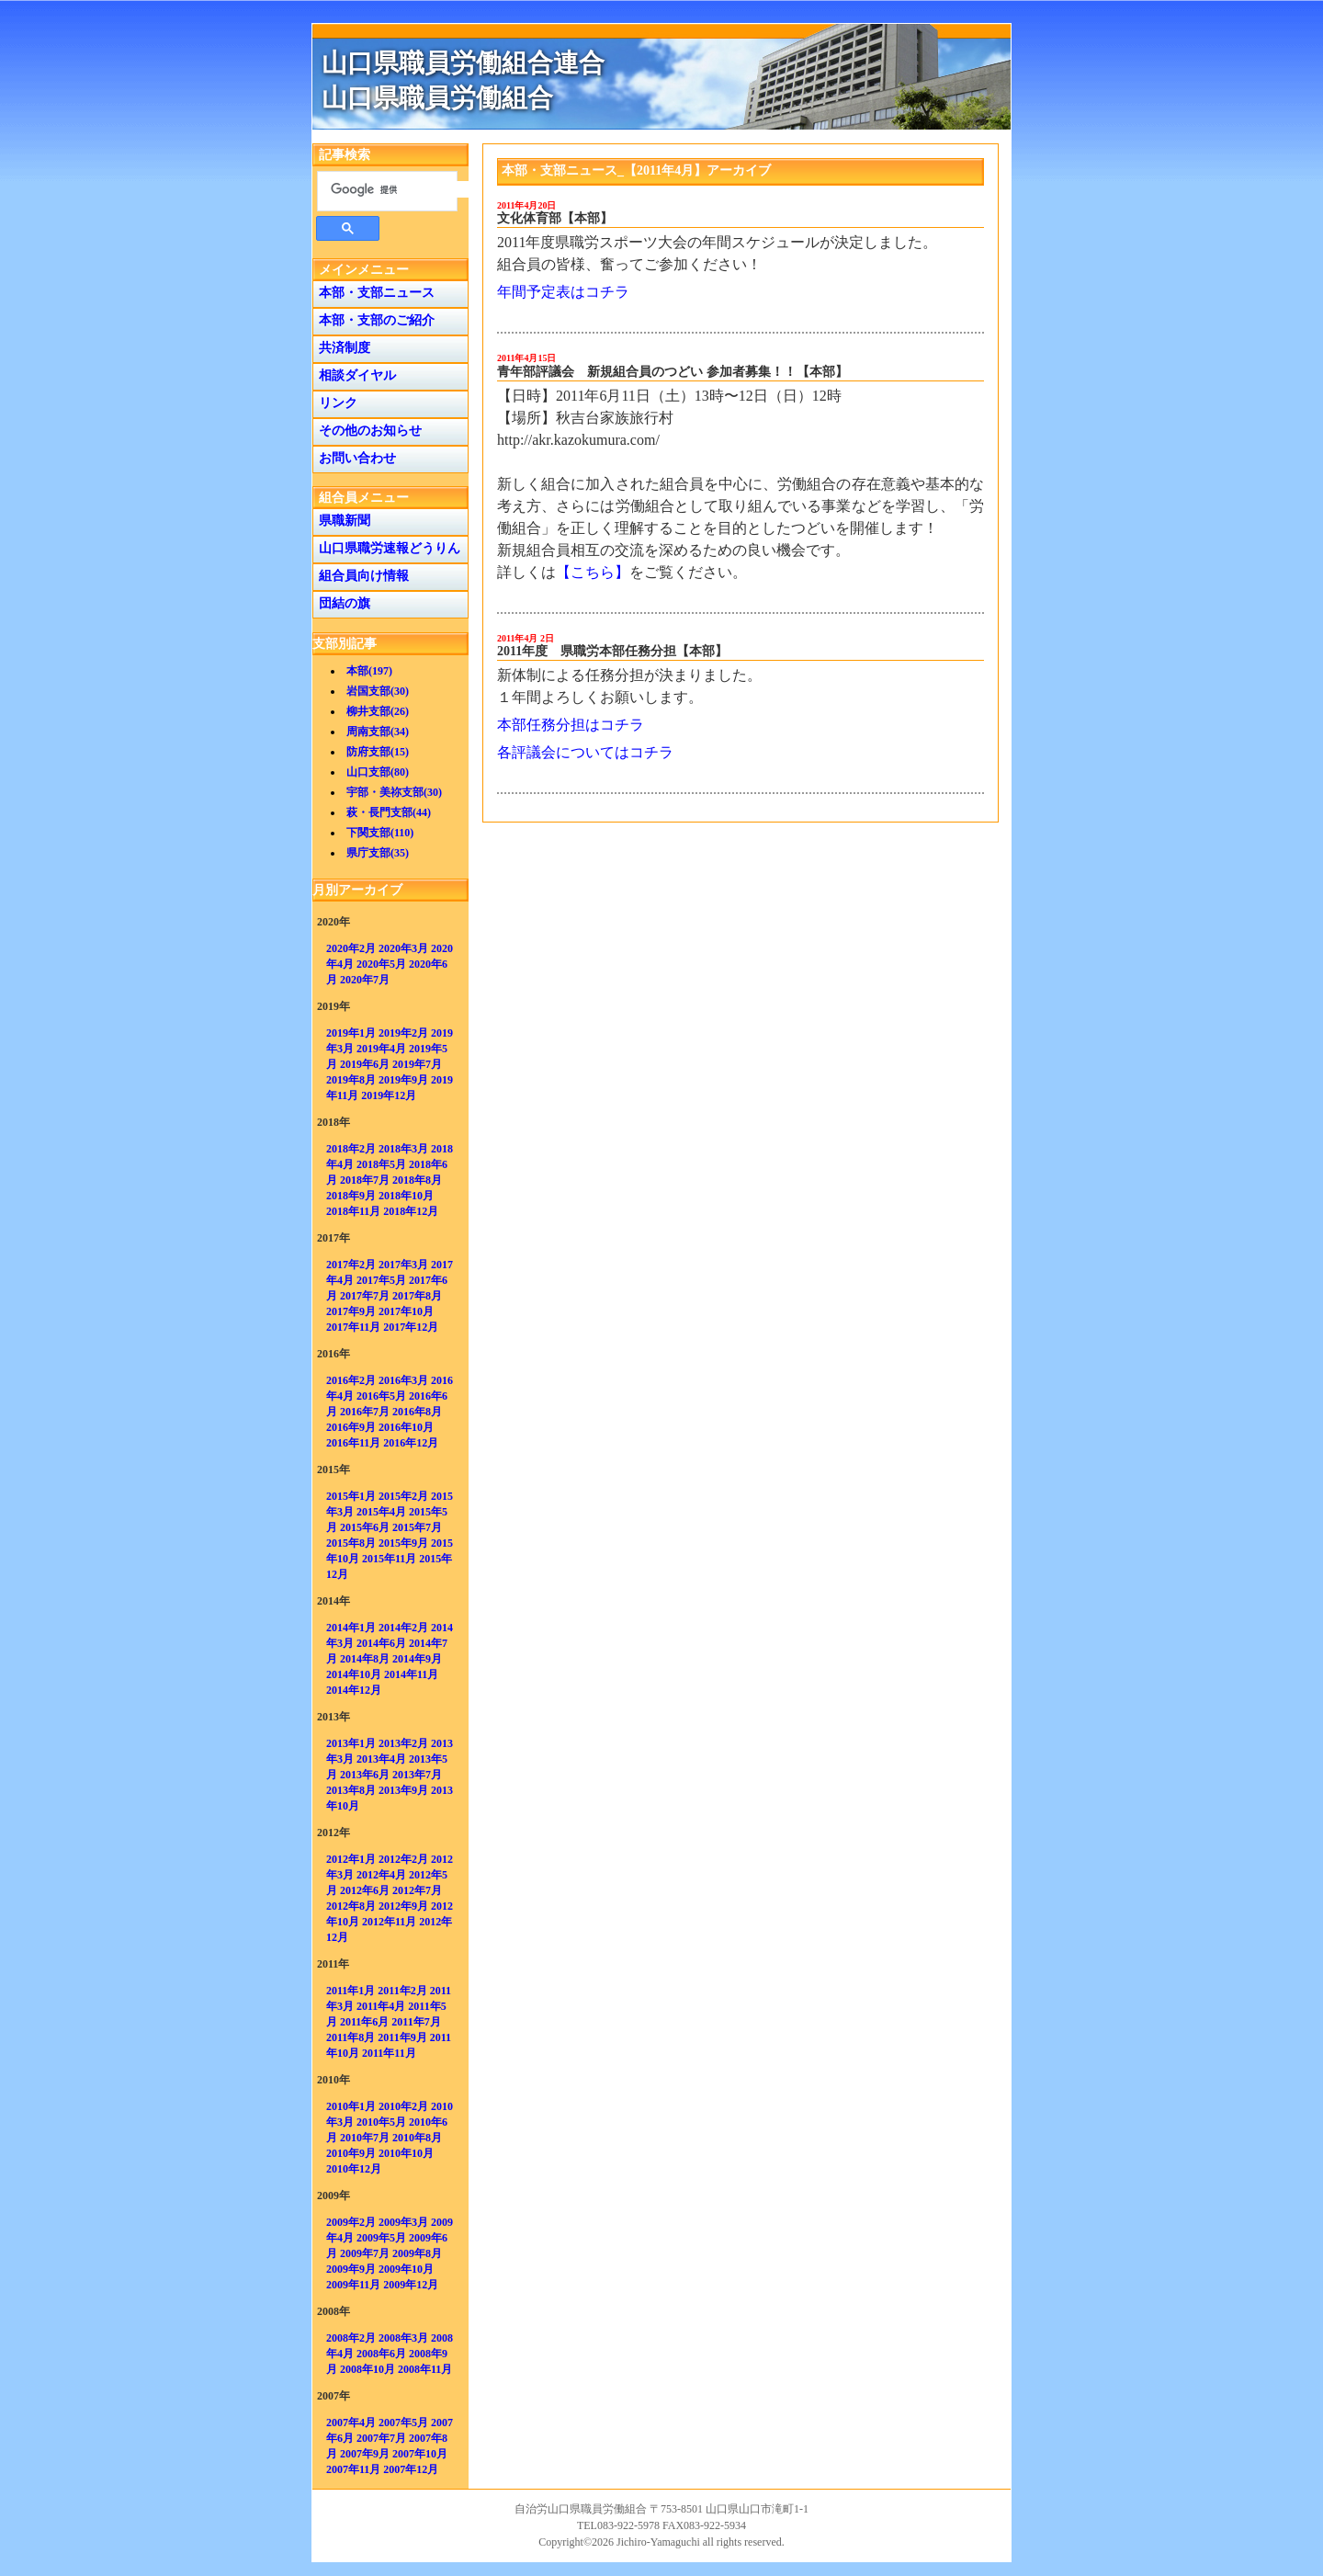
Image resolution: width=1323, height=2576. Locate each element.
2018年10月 (406, 1195)
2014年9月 (417, 1658)
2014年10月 (353, 1674)
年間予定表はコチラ (563, 292)
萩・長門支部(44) (388, 812)
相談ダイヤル (354, 375)
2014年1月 (351, 1627)
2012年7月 (417, 1890)
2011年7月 (415, 2021)
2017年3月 (403, 1264)
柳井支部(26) (377, 711)
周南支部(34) (377, 731)
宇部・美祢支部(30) (394, 792)
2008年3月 (403, 2338)
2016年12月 (410, 1442)
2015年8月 (351, 1543)
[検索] (400, 189)
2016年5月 (381, 1396)
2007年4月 (351, 2422)
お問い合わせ (354, 458)
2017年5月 (381, 1280)
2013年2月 (403, 1743)
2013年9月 (403, 1790)
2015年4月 (381, 1511)
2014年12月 (353, 1690)
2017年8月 (417, 1295)
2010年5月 (381, 2122)
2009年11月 (353, 2284)
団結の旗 (341, 603)
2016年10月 (406, 1427)
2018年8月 (417, 1180)
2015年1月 (351, 1496)
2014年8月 (365, 1658)
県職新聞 (341, 521)
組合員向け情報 (360, 576)
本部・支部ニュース (373, 293)
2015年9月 (403, 1543)
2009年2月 (351, 2222)
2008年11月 (425, 2369)
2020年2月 (351, 948)
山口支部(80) (377, 772)
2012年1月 (351, 1859)
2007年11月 (353, 2469)
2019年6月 (365, 1064)
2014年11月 (411, 1674)
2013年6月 (365, 1774)
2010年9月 (351, 2153)
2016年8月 (417, 1411)
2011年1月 (350, 1990)
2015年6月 (365, 1527)
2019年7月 (417, 1064)
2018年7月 (365, 1180)
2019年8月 (351, 1079)
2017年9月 (351, 1311)
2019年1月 (351, 1033)
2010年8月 (417, 2137)
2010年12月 (353, 2168)
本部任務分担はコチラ (570, 724)
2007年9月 (365, 2453)
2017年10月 (406, 1311)
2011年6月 (364, 2021)
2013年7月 (417, 1774)
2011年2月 (402, 1990)
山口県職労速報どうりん (386, 548)
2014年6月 (381, 1643)
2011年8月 (350, 2037)
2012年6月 (365, 1890)
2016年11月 (353, 1442)
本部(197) (369, 670)
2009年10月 (406, 2269)
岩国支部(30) (377, 691)
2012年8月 (351, 1906)
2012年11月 (389, 1921)
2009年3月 (403, 2222)
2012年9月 (403, 1906)
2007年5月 (403, 2422)
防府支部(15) (377, 751)
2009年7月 (365, 2253)
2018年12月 (410, 1211)
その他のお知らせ (367, 430)
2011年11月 (389, 2053)
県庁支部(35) (377, 852)
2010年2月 (403, 2106)
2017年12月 (410, 1327)
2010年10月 (406, 2153)
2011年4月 (380, 2006)
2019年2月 (403, 1033)
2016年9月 (351, 1427)
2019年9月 (403, 1079)
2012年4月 (381, 1874)
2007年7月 (381, 2438)
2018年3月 (403, 1148)
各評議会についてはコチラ (585, 752)
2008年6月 (381, 2353)
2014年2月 (403, 1627)
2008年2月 (351, 2338)
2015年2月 (403, 1496)
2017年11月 (353, 1327)
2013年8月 (351, 1790)
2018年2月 (351, 1148)
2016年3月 (403, 1380)
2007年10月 (419, 2453)
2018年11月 (353, 1211)
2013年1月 (351, 1743)
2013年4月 (381, 1759)
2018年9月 (351, 1195)
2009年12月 (410, 2284)
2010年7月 (365, 2137)
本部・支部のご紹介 (373, 320)
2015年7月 (417, 1527)
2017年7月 (365, 1295)
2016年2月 (351, 1380)
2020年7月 (365, 979)
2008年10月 (367, 2369)
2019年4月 (381, 1048)
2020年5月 (381, 964)
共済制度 (341, 348)
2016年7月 (365, 1411)
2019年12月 (388, 1095)
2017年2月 (351, 1264)
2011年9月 (402, 2037)
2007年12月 (410, 2469)
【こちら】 (592, 572)
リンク (334, 403)
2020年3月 (403, 948)
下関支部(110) (379, 832)
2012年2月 (403, 1859)
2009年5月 (381, 2237)
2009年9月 (351, 2269)
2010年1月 (351, 2106)
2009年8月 (417, 2253)
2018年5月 (381, 1164)
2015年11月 (389, 1558)
